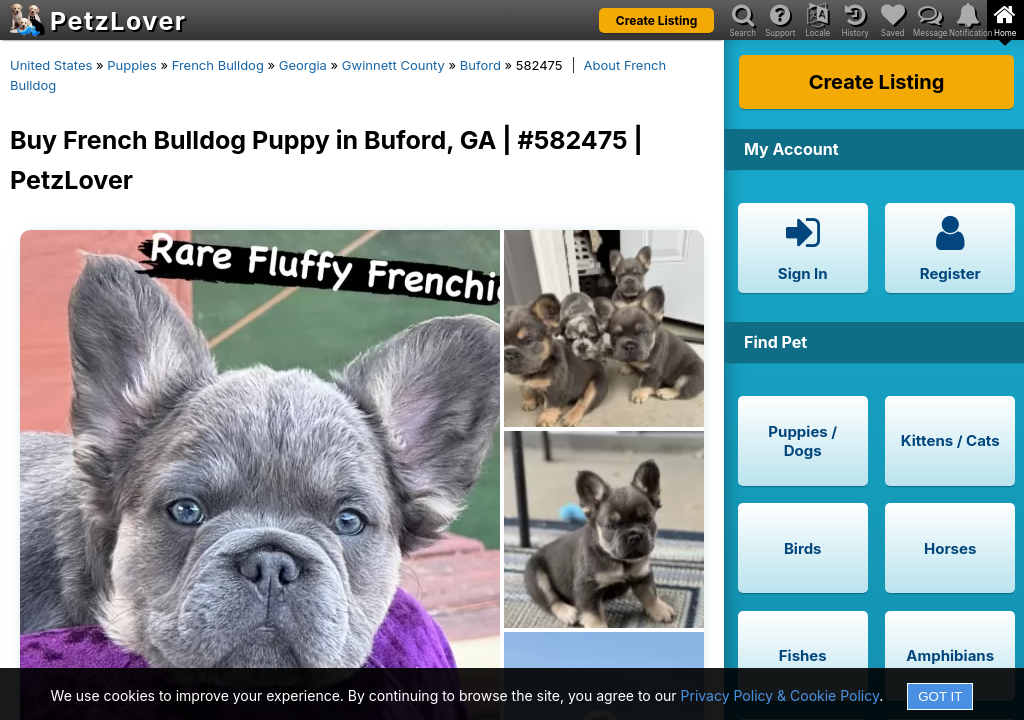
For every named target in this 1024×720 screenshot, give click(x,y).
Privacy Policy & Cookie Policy (780, 695)
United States (51, 65)
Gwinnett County (393, 65)
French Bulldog (218, 65)
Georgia (303, 65)
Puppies (132, 65)
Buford (480, 65)
